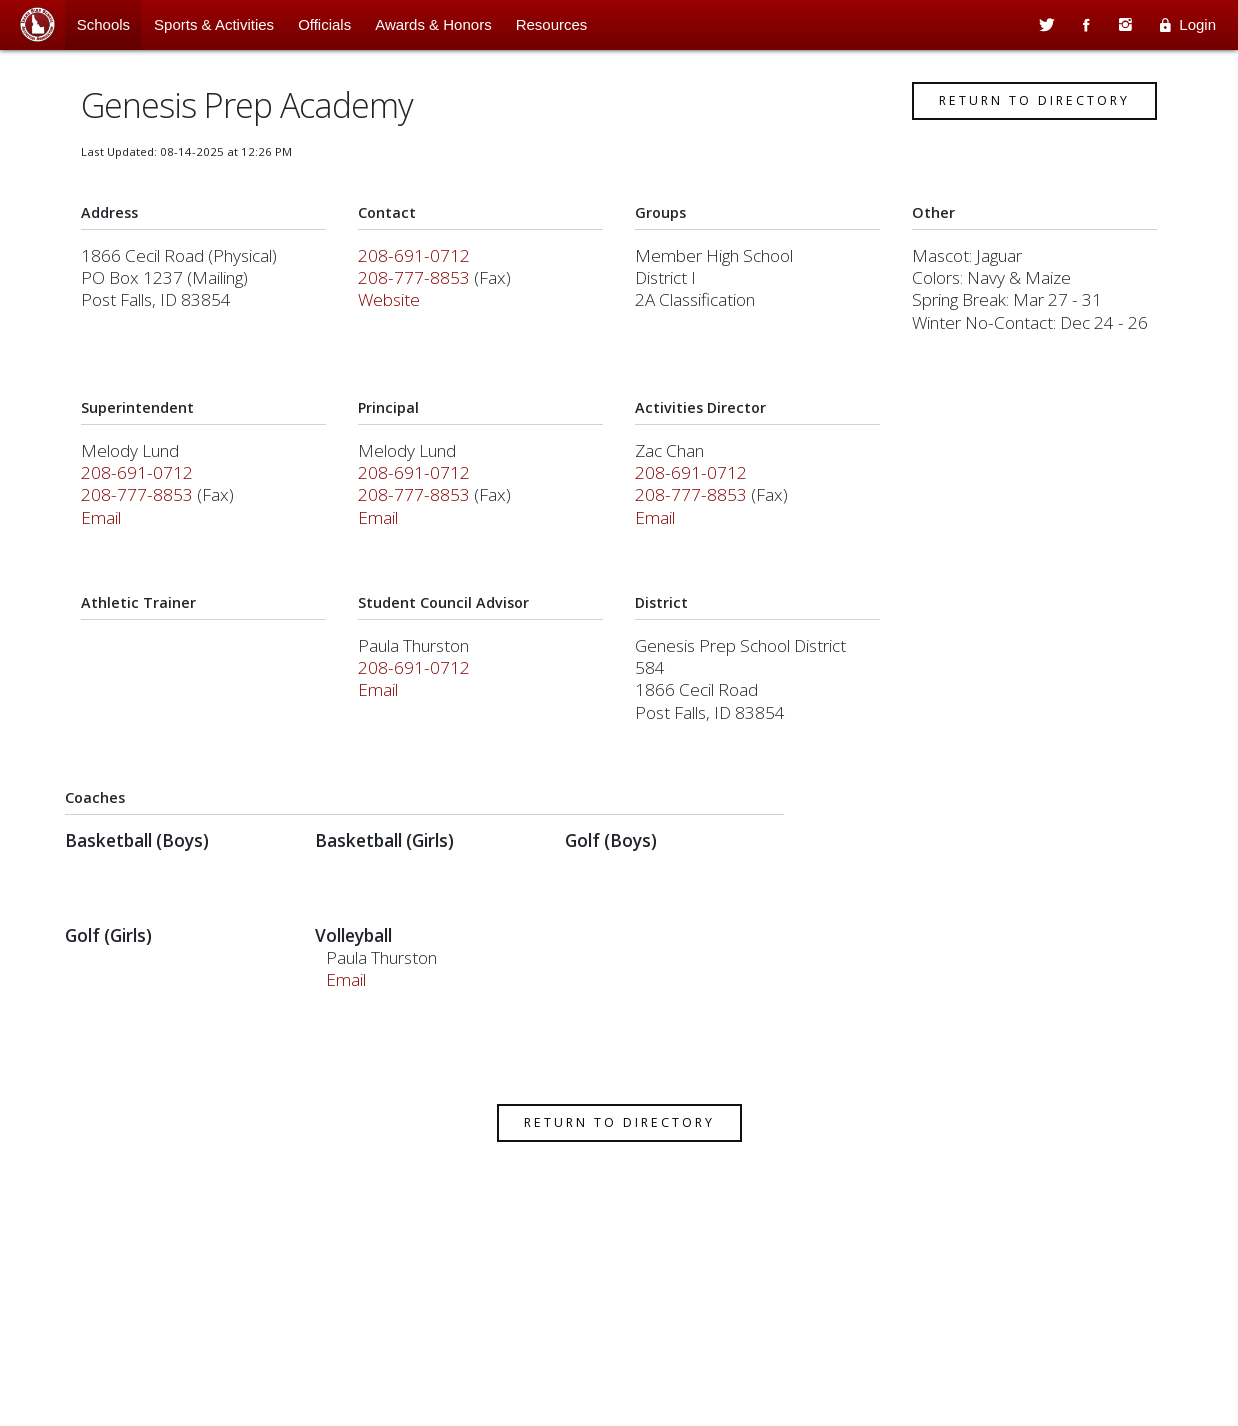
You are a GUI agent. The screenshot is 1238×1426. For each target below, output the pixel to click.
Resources (552, 24)
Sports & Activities (214, 24)
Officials (324, 24)
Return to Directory (1022, 107)
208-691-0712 (420, 262)
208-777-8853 (420, 284)
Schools (103, 24)
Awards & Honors (433, 24)
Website (395, 306)
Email (113, 524)
